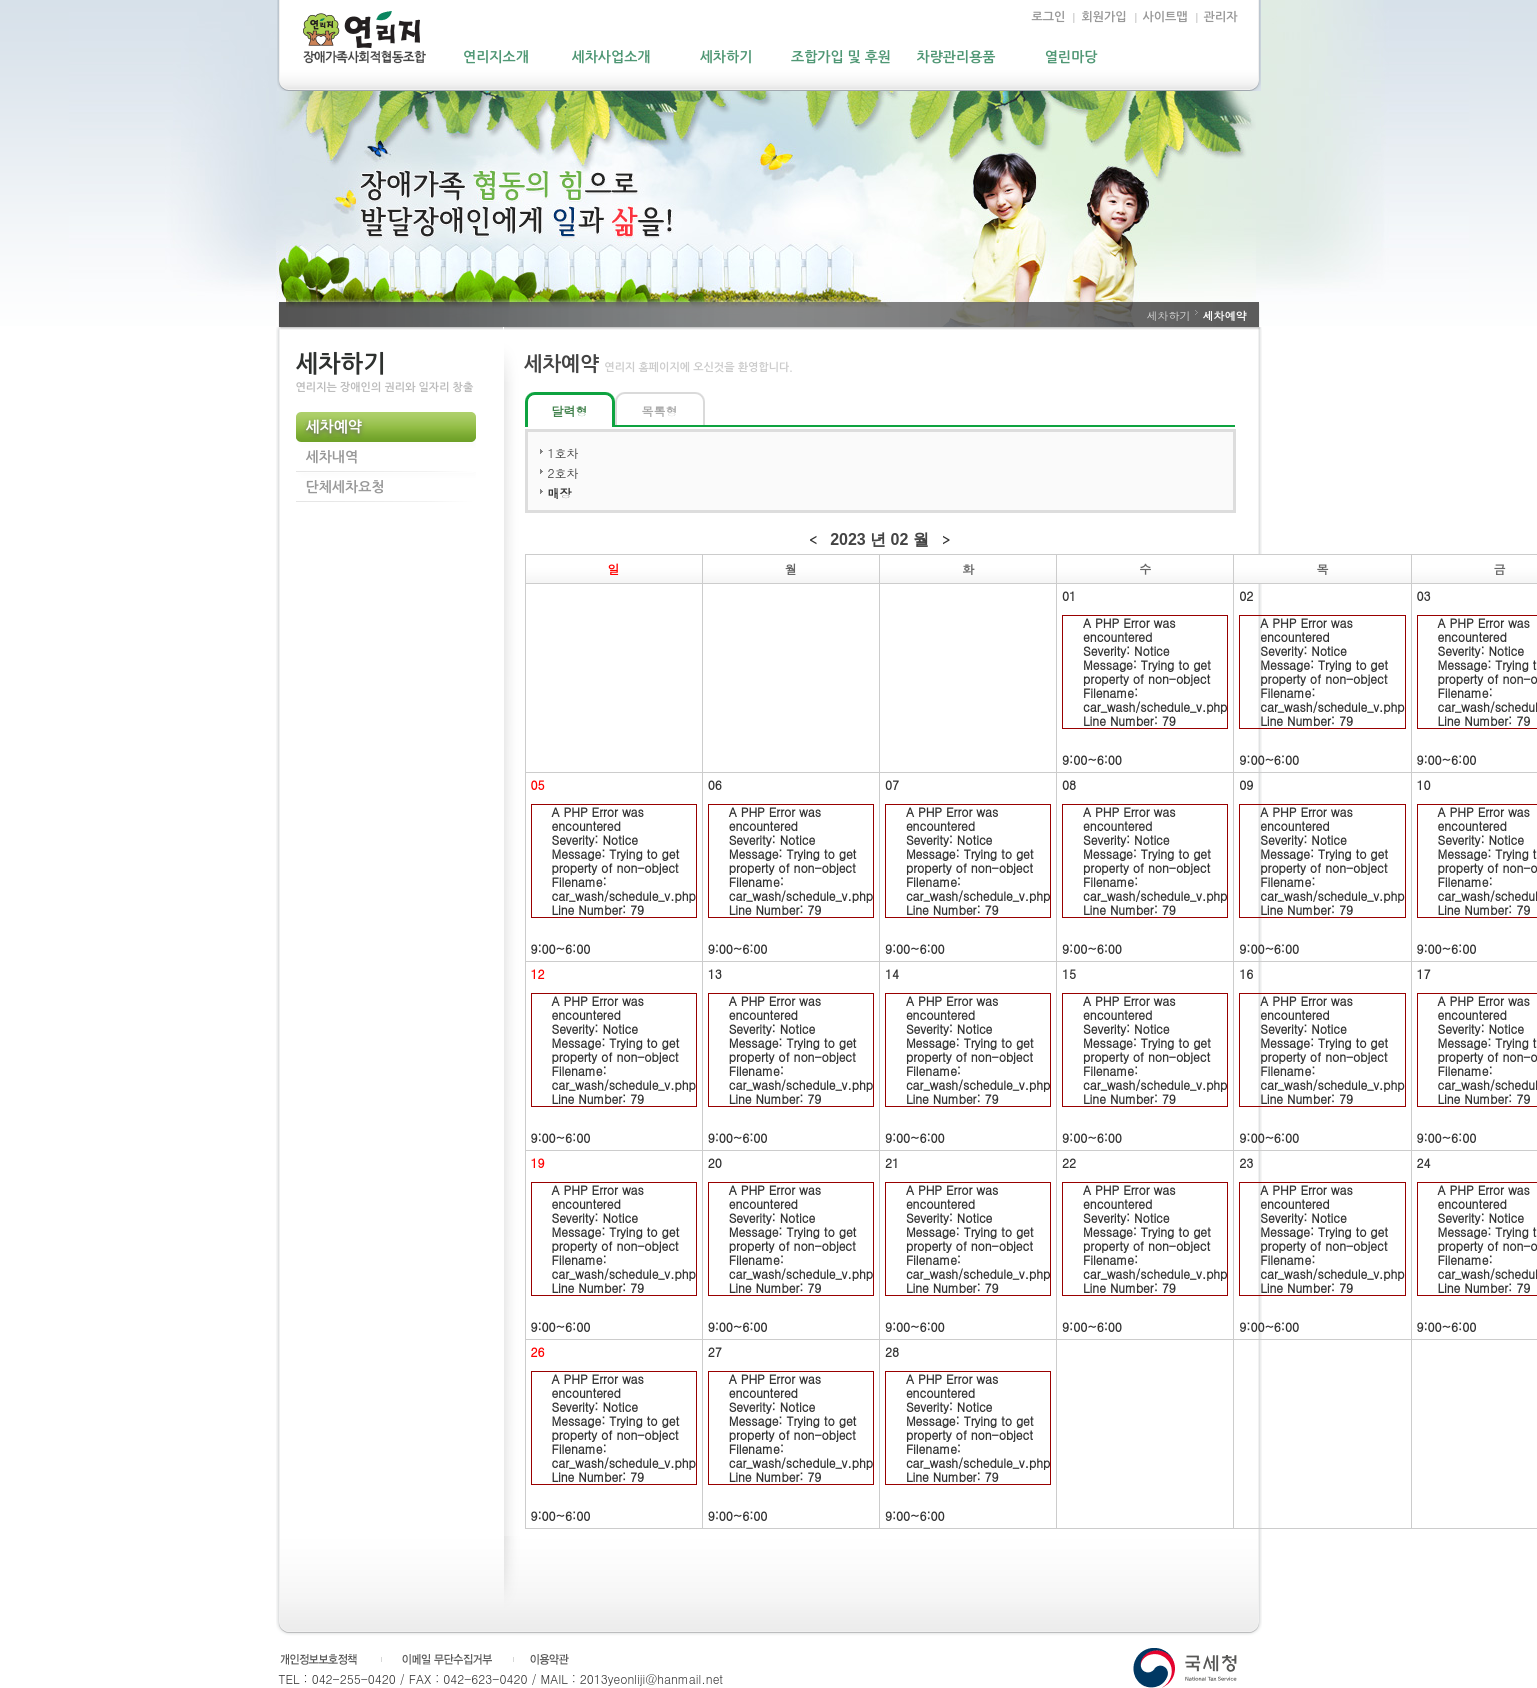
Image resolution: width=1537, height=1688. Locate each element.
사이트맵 (1165, 17)
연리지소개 (496, 57)
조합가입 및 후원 (841, 57)
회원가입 (1103, 17)
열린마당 (1071, 57)
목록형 (660, 410)
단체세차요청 (345, 487)
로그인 (1049, 17)
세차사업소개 (611, 57)
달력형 (570, 410)
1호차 (563, 452)
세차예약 (334, 427)
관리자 (1221, 17)
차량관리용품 (956, 57)
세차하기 (726, 57)
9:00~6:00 (1145, 691)
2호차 (563, 472)
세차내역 (332, 457)
